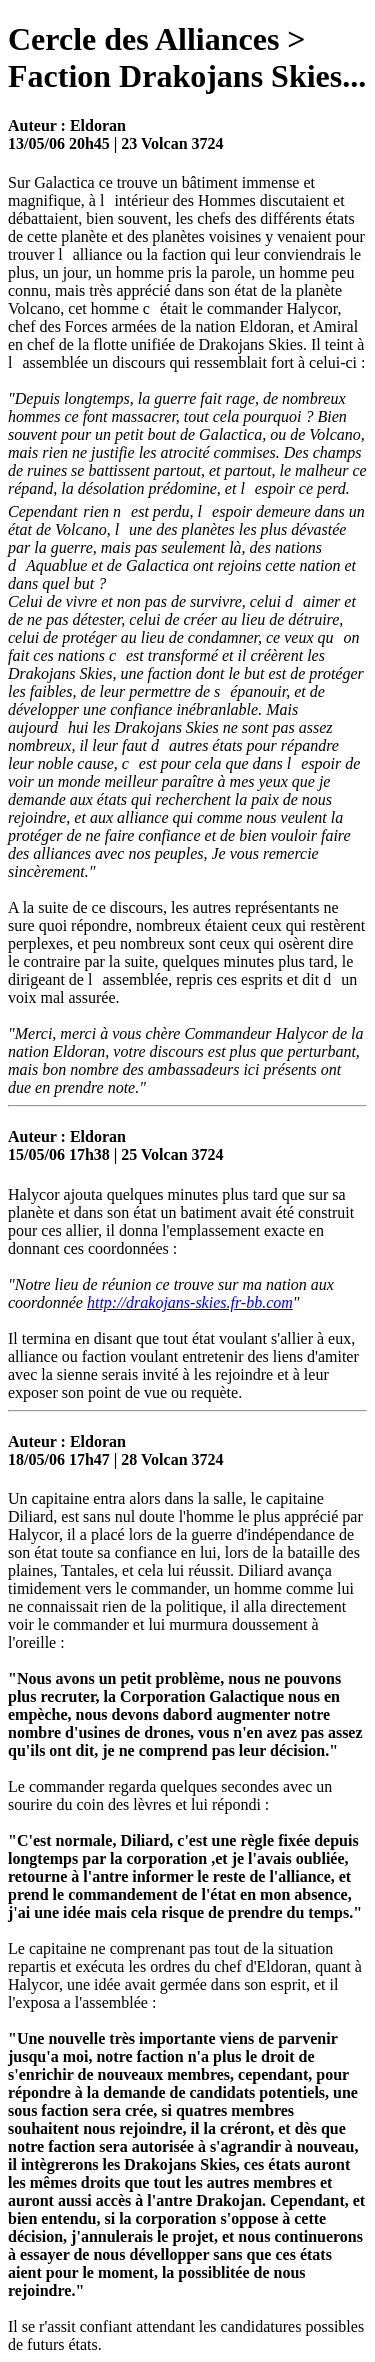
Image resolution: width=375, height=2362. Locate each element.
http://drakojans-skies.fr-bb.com (190, 1302)
